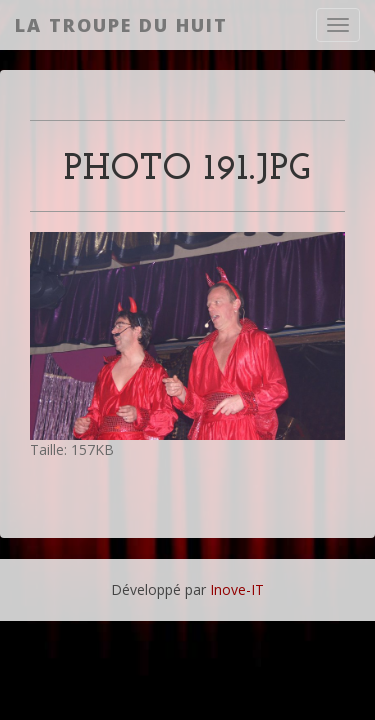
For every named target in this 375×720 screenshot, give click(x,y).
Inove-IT (237, 589)
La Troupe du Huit (121, 25)
